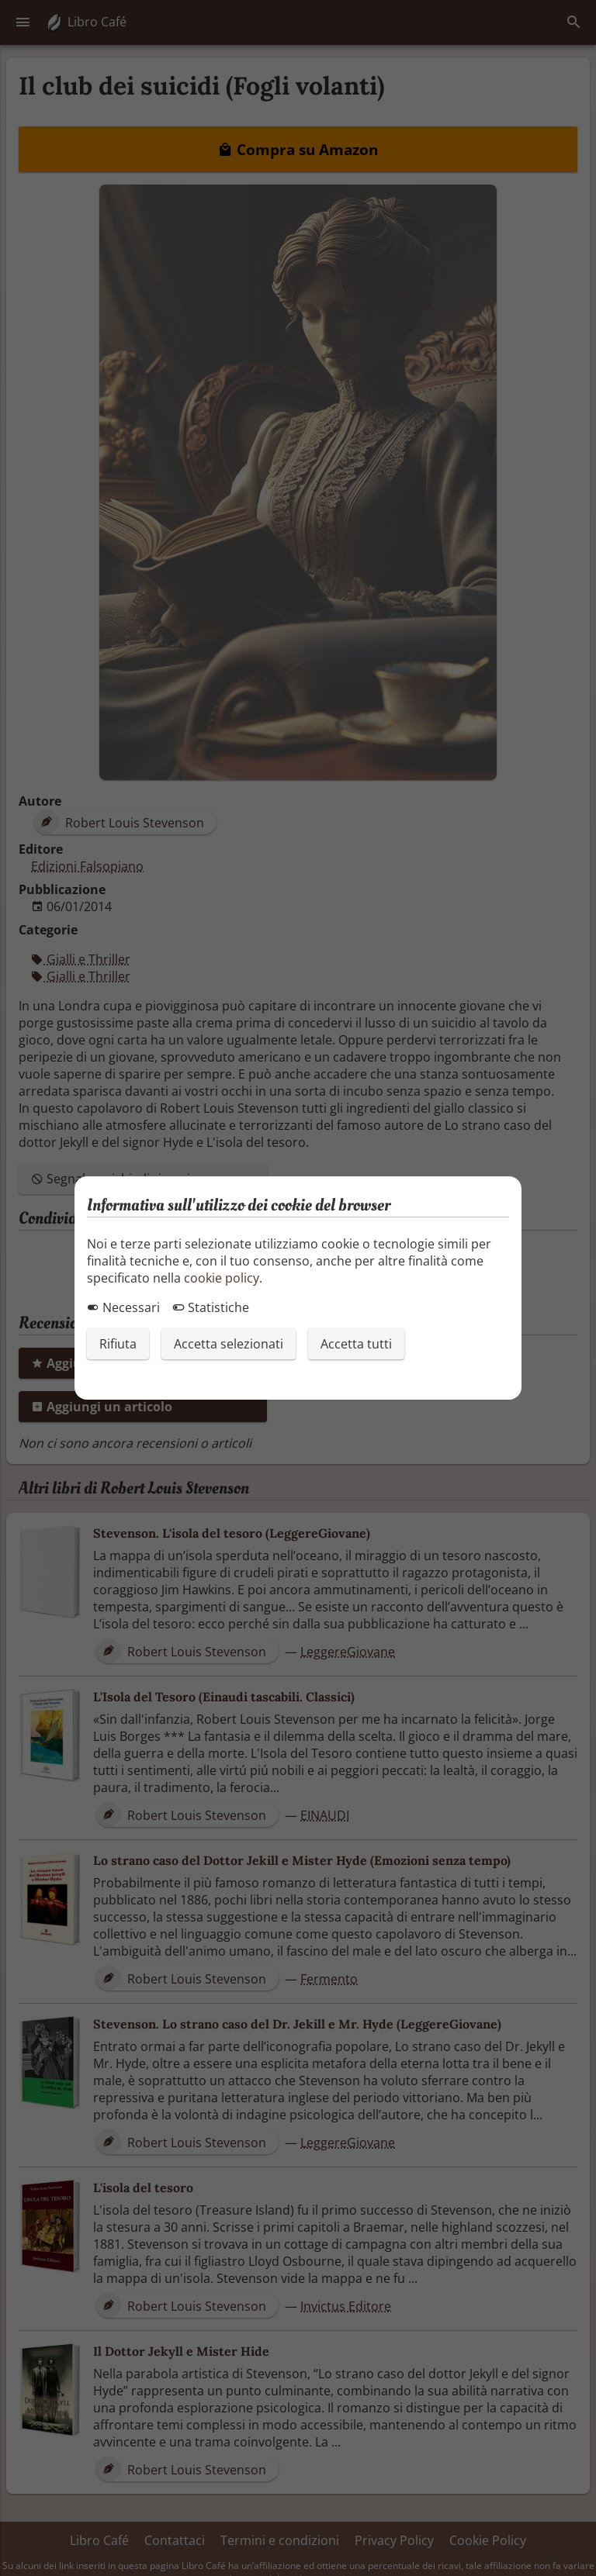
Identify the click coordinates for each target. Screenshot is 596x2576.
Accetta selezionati (228, 1343)
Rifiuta (118, 1343)
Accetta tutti (356, 1343)
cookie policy (221, 1277)
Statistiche (210, 1307)
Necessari (123, 1307)
